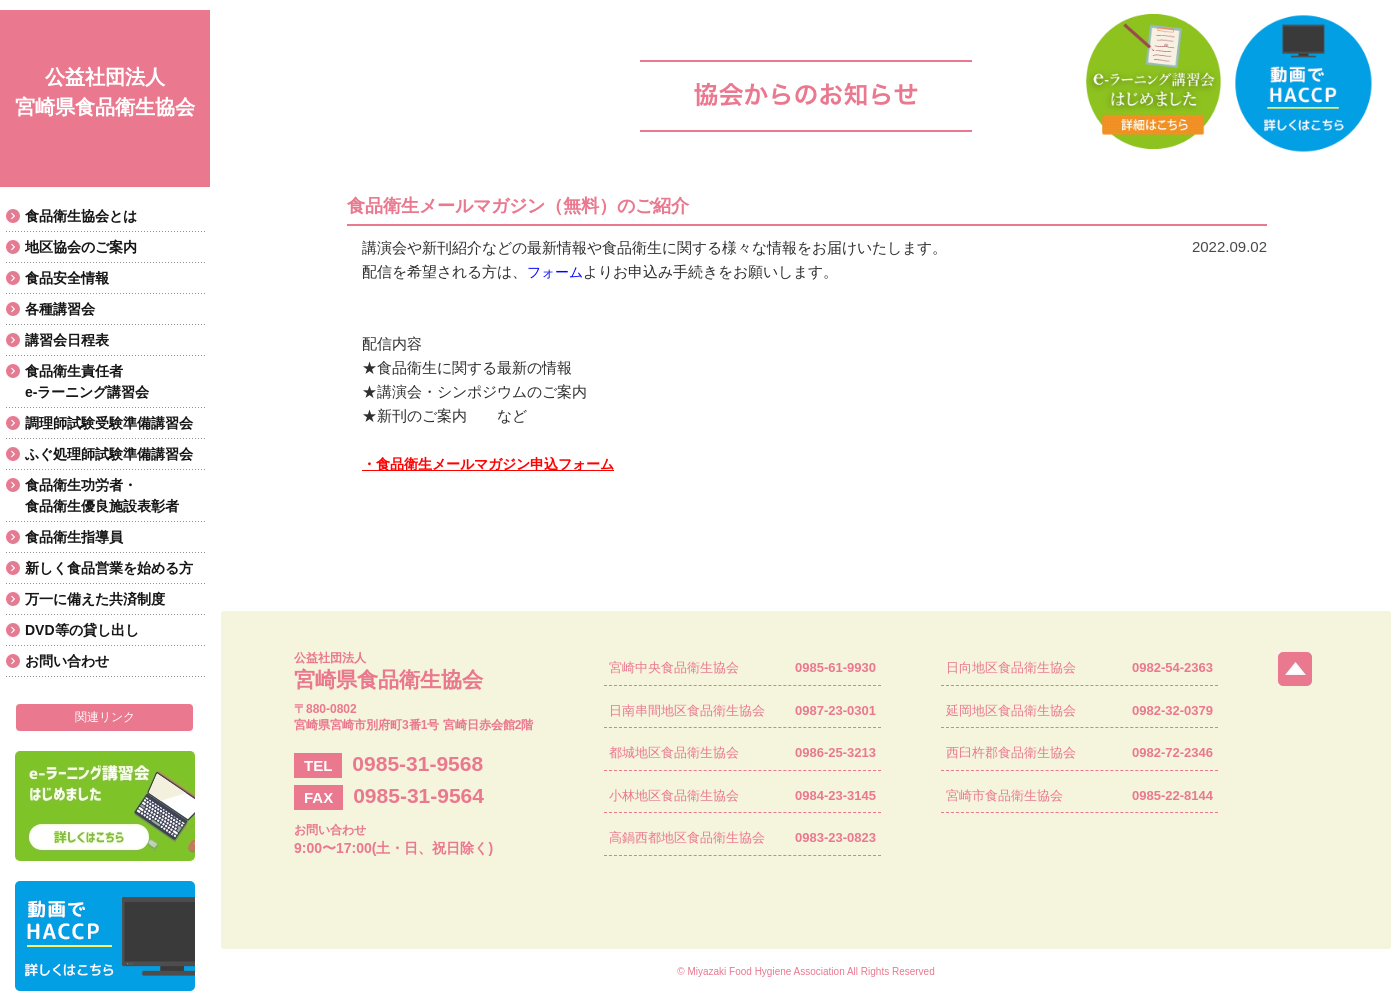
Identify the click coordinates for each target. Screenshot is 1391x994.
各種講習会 (60, 309)
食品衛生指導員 (74, 537)
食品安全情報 (67, 278)
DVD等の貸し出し (82, 630)
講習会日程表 (67, 340)
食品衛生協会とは (81, 216)
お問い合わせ (67, 661)
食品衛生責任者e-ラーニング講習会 (87, 381)
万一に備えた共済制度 (95, 599)
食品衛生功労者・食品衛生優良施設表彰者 (102, 495)
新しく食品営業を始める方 (109, 568)
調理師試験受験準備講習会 (109, 423)
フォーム (555, 272)
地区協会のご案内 (81, 247)
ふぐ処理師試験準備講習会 (109, 454)
